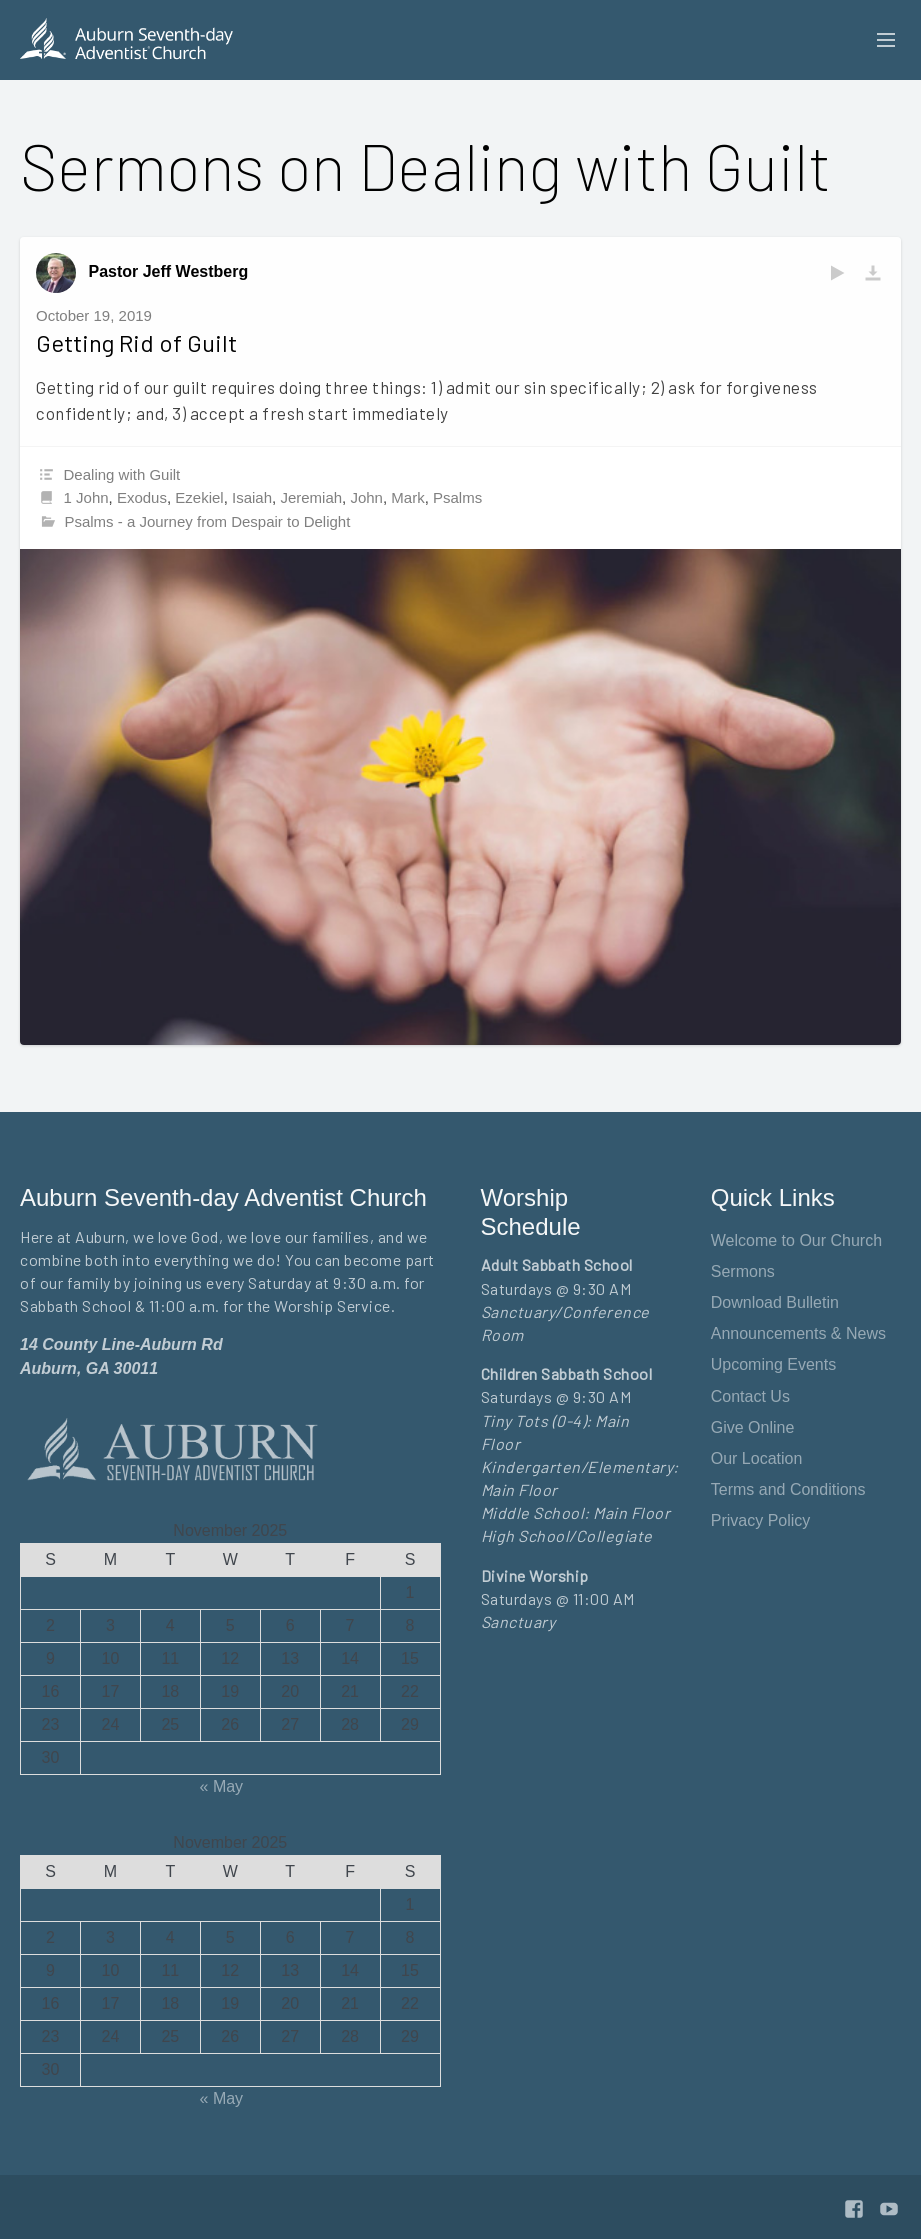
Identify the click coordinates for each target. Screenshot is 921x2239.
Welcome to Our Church (796, 1240)
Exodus (142, 497)
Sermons (743, 1271)
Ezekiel (199, 497)
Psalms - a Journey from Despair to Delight (207, 521)
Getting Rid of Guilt (136, 342)
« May (222, 1786)
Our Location (757, 1458)
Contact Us (750, 1396)
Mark (407, 497)
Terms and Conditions (788, 1489)
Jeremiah (311, 497)
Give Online (753, 1427)
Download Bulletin (775, 1302)
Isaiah (252, 497)
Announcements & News (798, 1333)
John (366, 497)
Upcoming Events (773, 1364)
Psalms (457, 497)
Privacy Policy (761, 1520)
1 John (86, 497)
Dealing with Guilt (122, 474)
